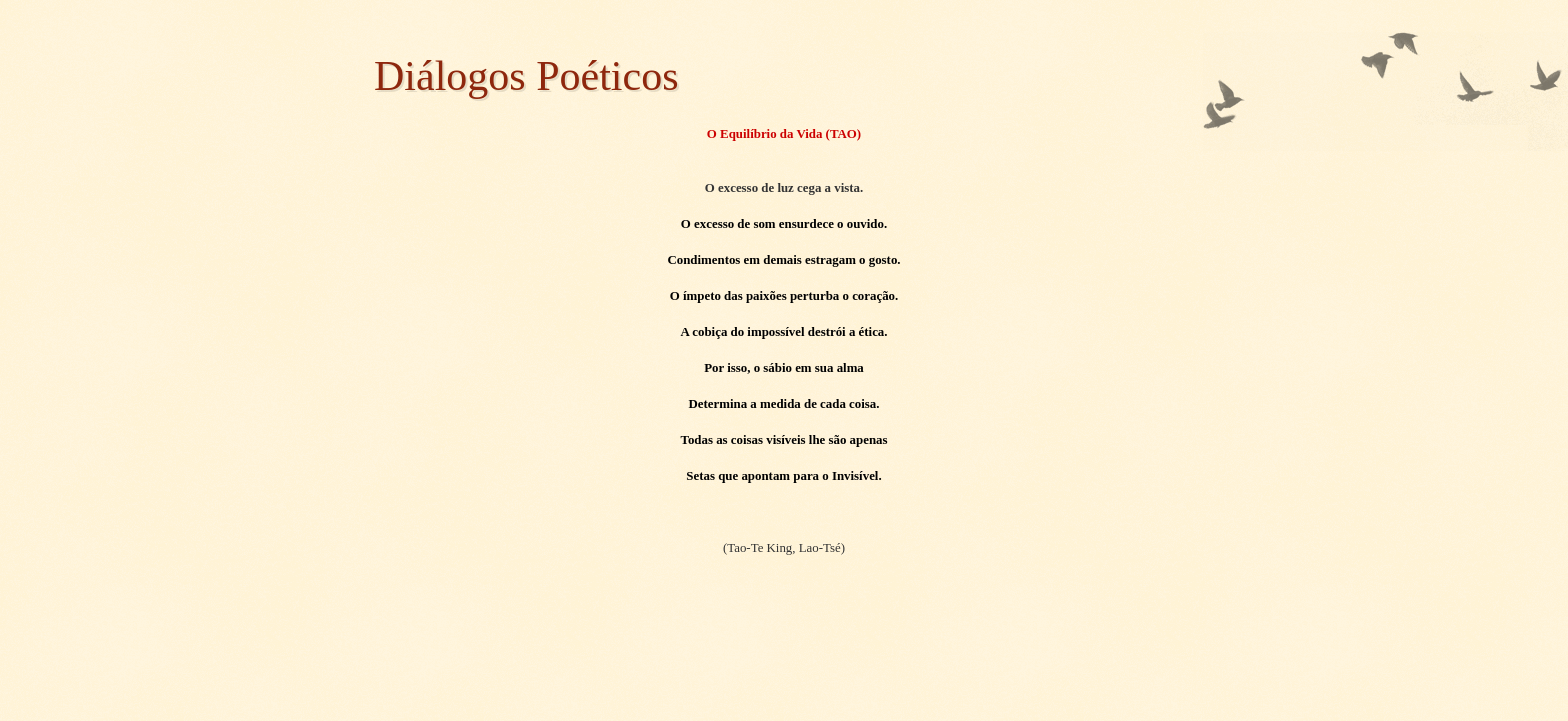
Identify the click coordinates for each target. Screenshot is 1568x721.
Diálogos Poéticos (526, 76)
